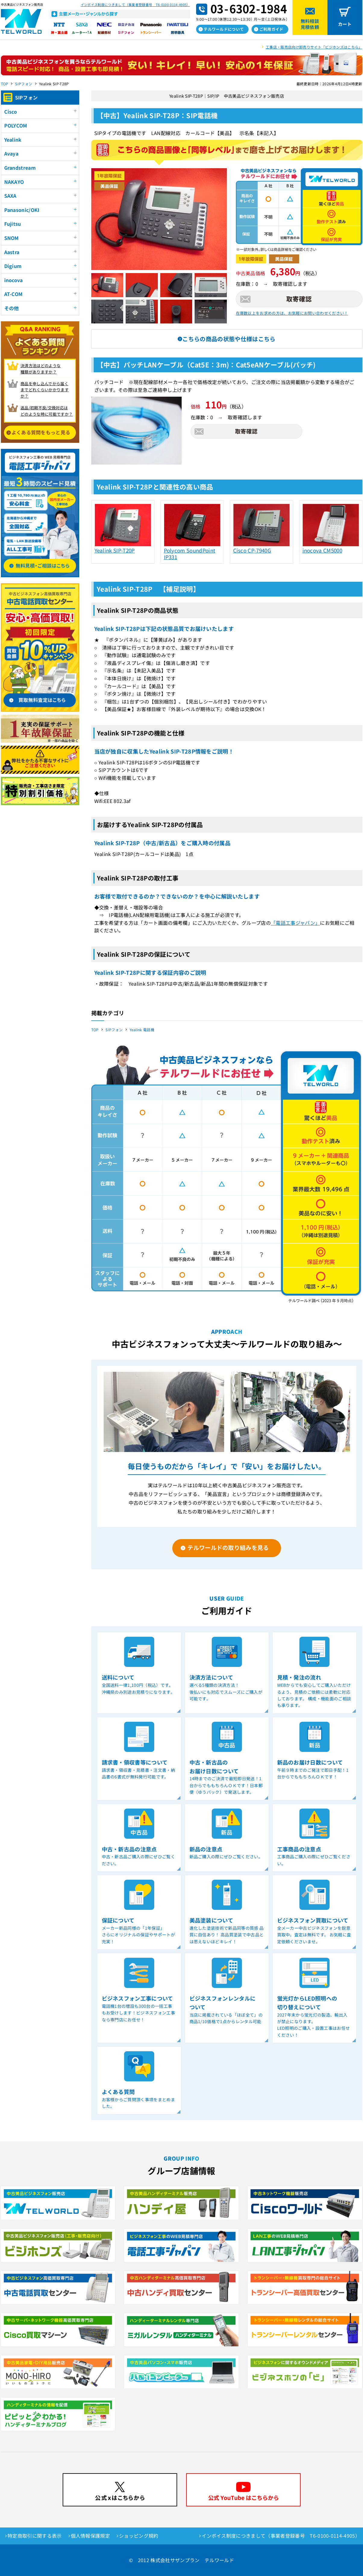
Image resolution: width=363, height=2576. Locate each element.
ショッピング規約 (138, 2535)
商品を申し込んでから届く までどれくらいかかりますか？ (44, 390)
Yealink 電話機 (142, 1029)
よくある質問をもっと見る (40, 432)
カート (345, 24)
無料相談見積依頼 (310, 24)
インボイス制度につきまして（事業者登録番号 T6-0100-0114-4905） (135, 4)
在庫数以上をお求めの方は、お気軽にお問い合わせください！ (292, 313)
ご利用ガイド (271, 29)
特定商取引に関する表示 (35, 2535)
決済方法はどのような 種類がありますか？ (40, 369)
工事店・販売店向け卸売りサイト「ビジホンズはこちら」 (314, 46)
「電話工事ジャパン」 (295, 922)
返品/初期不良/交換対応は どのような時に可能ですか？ (46, 411)
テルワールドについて (224, 29)
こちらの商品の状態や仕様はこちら (228, 339)
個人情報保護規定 (90, 2535)
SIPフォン (23, 83)
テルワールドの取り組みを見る (228, 1547)
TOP (4, 83)
